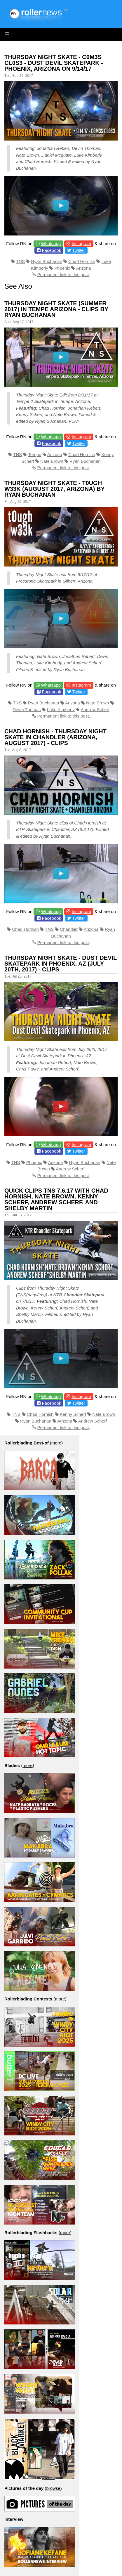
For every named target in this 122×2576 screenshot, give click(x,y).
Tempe (34, 454)
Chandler (69, 929)
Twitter (78, 250)
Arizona (83, 268)
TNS (20, 261)
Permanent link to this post (63, 274)
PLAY (74, 421)
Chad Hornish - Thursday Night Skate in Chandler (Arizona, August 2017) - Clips (55, 737)
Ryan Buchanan (46, 261)
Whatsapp (51, 243)
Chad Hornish (81, 261)
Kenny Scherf (73, 1414)
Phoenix (62, 268)
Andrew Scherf (95, 709)
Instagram (81, 243)
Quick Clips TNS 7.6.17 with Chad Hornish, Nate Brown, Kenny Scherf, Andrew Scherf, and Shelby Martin (56, 1199)
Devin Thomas (27, 709)
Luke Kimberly (61, 709)
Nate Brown (51, 461)
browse (53, 2488)
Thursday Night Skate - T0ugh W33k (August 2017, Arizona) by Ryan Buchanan (54, 489)
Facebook (51, 250)
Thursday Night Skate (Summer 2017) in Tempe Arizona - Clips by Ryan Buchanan (56, 309)
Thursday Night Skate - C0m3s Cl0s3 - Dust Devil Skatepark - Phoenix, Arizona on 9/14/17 (53, 63)
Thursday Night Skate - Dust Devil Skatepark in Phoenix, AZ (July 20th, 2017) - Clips (60, 963)
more (56, 1442)
